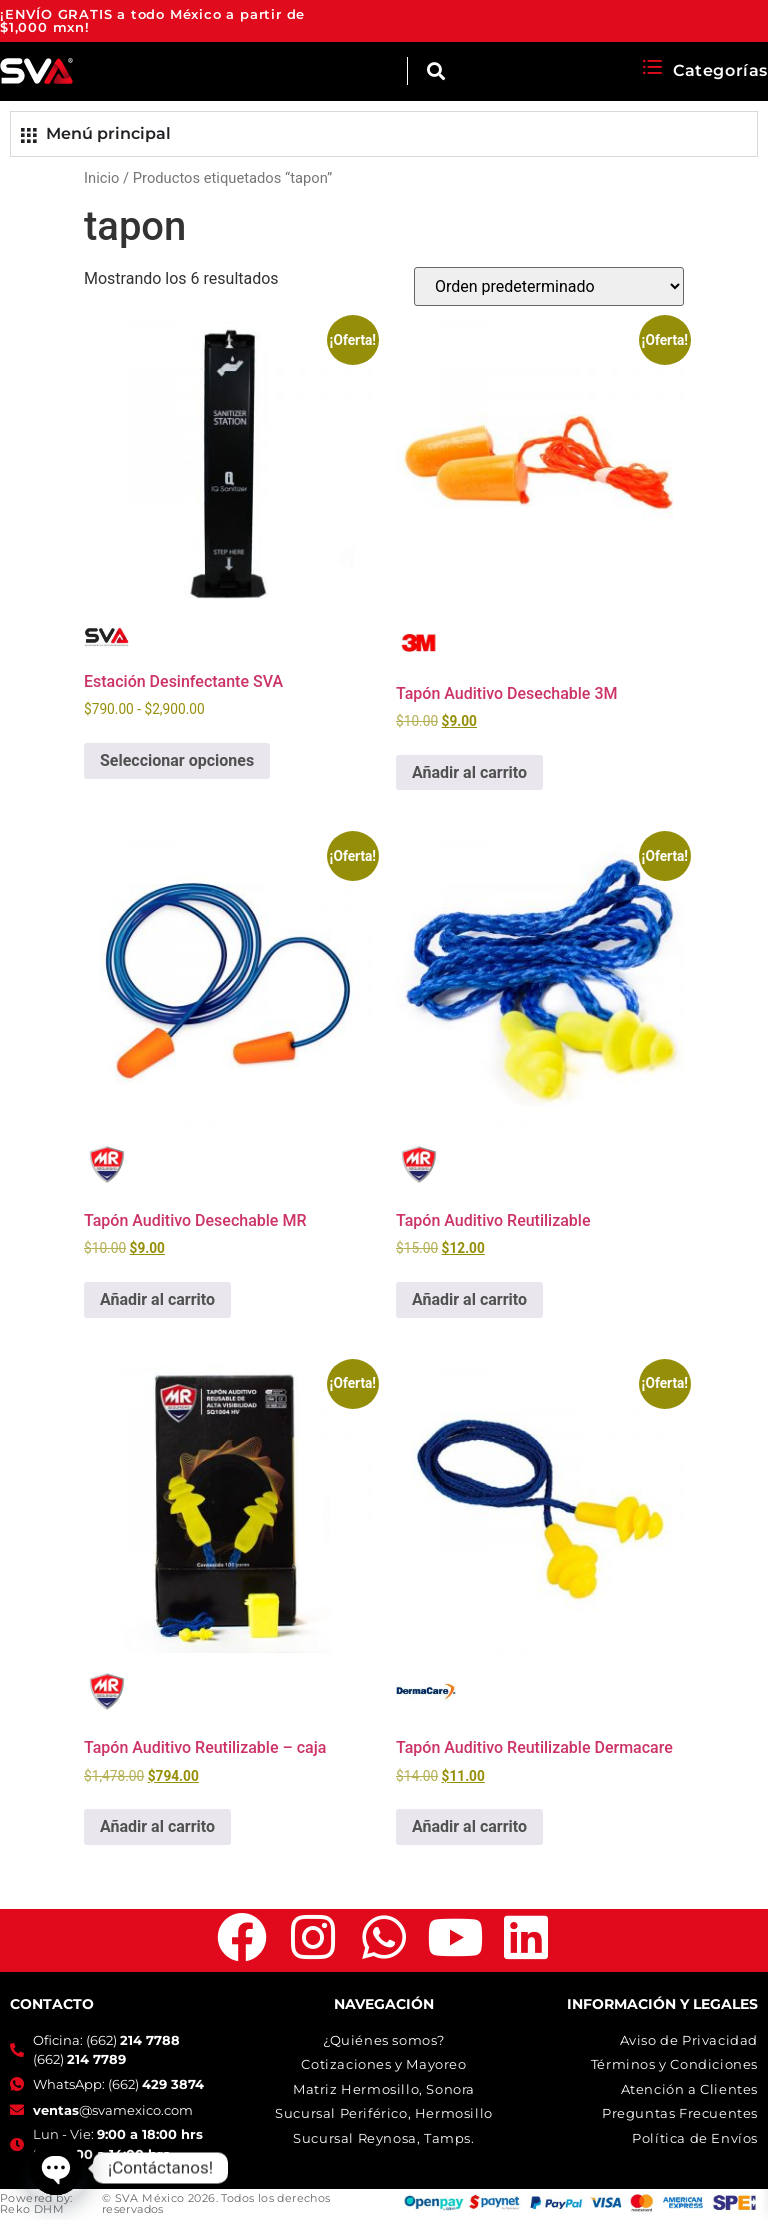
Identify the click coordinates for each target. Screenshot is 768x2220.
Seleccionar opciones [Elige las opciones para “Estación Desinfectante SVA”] (177, 760)
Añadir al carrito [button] (469, 772)
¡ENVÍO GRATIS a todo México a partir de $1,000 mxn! (152, 20)
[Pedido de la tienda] (549, 286)
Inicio (101, 178)
